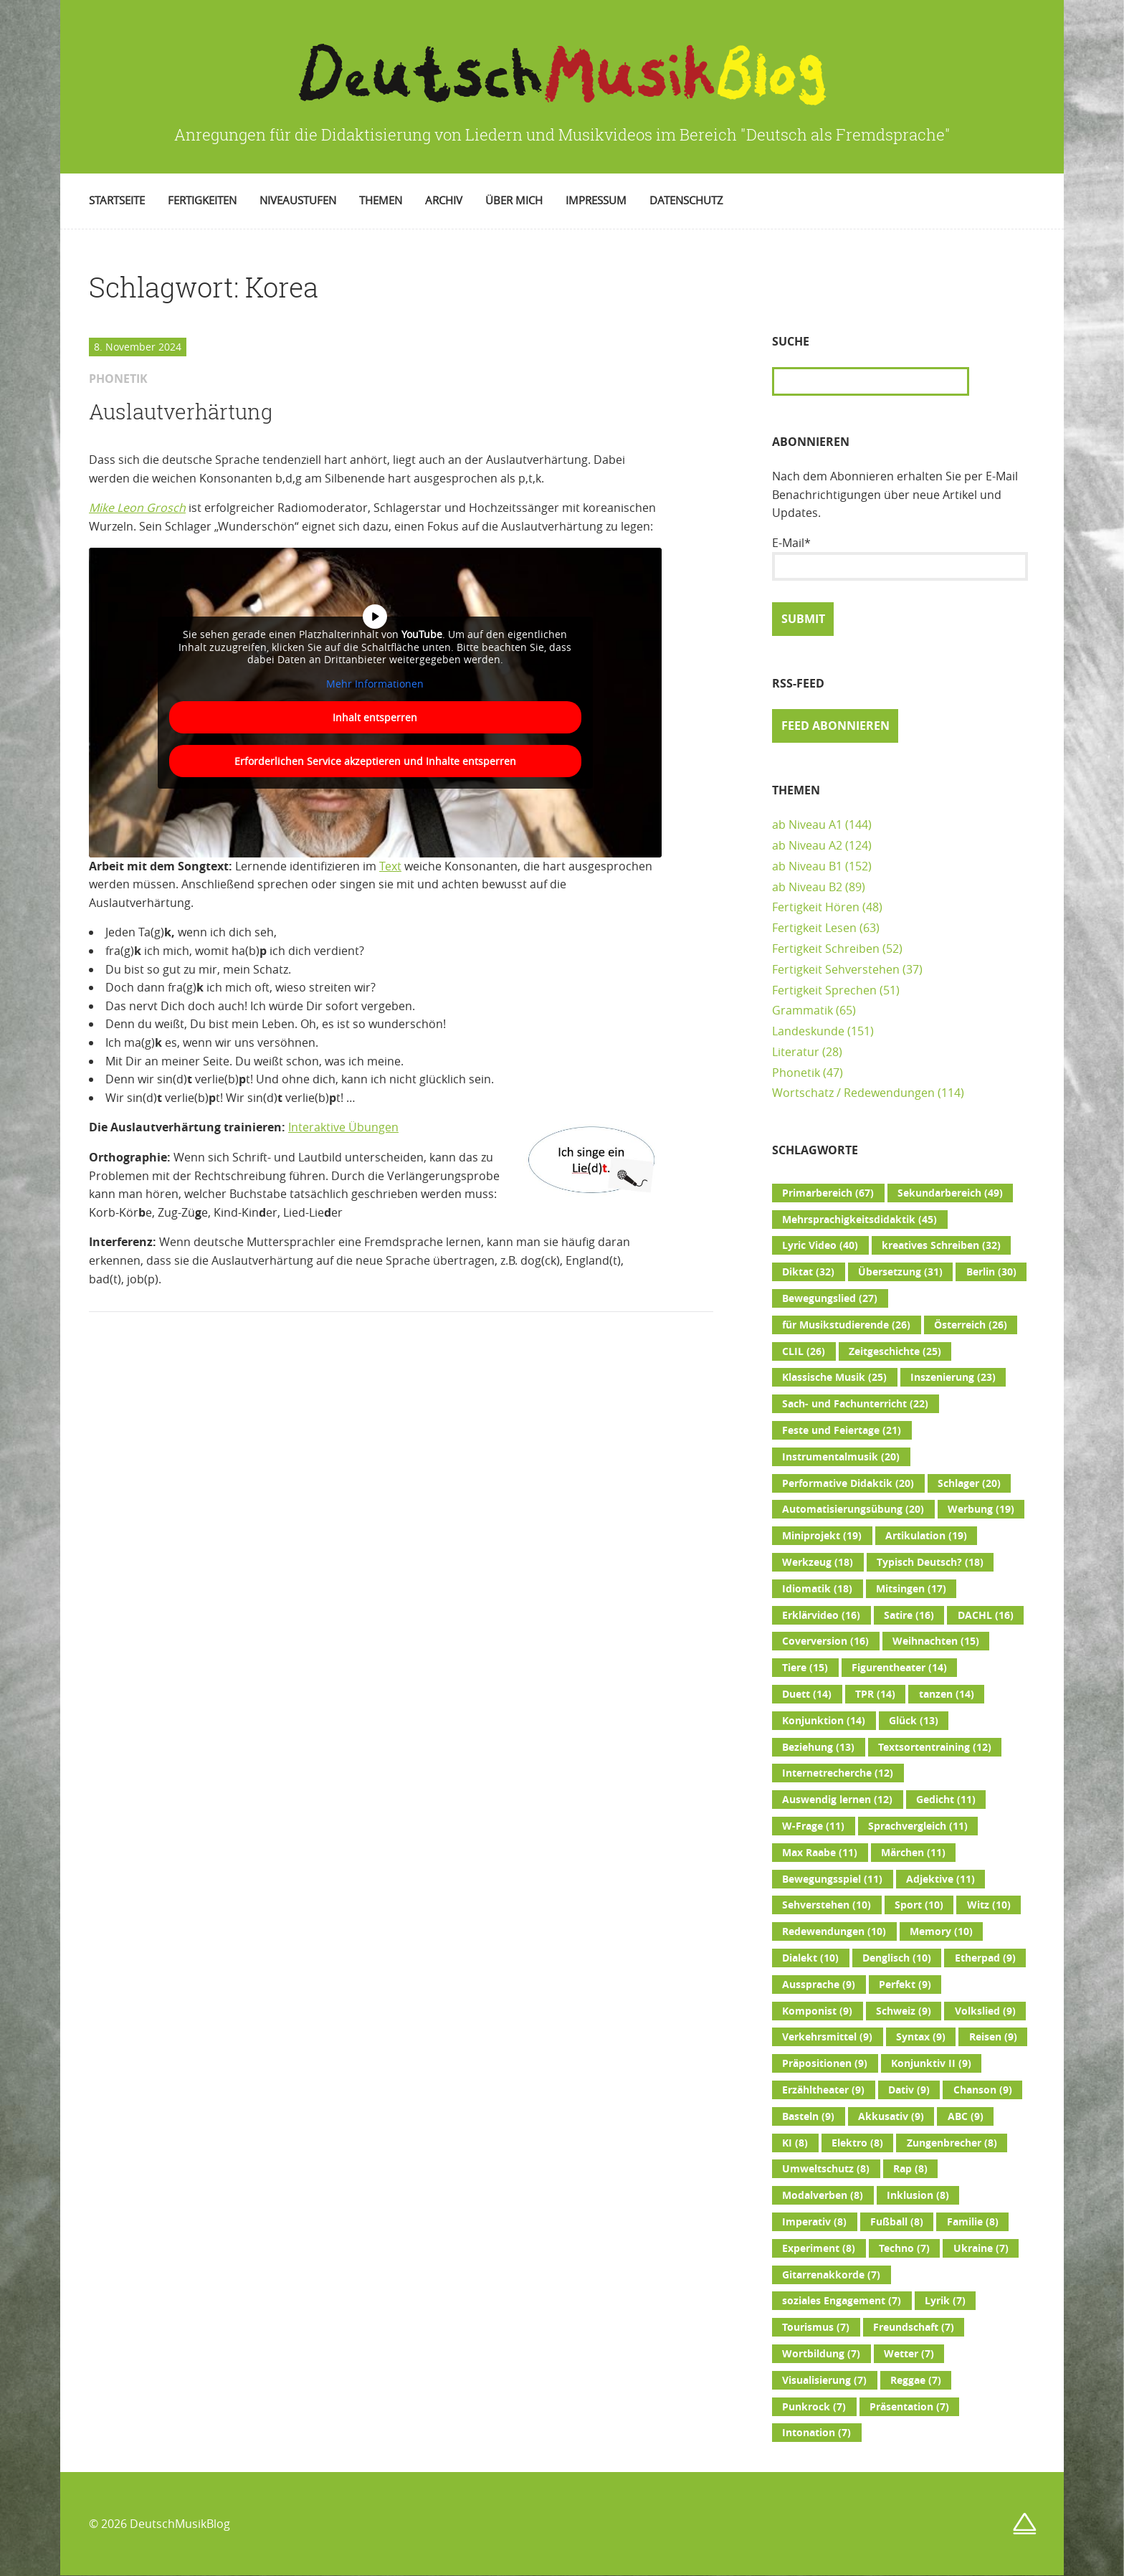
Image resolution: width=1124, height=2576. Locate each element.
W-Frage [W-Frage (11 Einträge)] (813, 1826)
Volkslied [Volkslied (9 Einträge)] (985, 2011)
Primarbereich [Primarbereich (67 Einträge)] (828, 1193)
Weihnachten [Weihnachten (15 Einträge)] (935, 1641)
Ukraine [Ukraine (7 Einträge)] (981, 2248)
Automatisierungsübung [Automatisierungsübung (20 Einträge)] (853, 1509)
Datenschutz (686, 200)
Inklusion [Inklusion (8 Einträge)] (918, 2195)
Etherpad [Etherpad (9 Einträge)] (985, 1958)
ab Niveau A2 (807, 845)
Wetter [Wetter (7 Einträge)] (909, 2354)
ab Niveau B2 (807, 887)
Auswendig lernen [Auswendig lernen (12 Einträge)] (837, 1799)
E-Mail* (900, 558)
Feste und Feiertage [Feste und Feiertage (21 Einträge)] (841, 1430)
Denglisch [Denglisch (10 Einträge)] (896, 1958)
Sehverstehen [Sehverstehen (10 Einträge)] (826, 1905)
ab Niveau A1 (807, 824)
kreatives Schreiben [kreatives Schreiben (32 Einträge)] (941, 1245)
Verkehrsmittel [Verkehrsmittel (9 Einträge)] (827, 2037)
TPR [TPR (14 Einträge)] (875, 1694)
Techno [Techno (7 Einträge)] (904, 2248)
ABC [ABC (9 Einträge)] (966, 2116)
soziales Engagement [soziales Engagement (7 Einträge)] (841, 2301)
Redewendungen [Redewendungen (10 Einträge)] (834, 1931)
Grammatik (802, 1010)
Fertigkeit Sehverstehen (836, 969)
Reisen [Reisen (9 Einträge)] (993, 2037)
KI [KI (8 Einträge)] (795, 2143)
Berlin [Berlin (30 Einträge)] (991, 1272)
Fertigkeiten (202, 200)
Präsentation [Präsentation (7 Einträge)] (909, 2407)
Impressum (596, 200)
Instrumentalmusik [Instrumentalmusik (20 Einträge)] (841, 1457)
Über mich (514, 200)
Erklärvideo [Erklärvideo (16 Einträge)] (821, 1615)
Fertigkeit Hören (815, 907)
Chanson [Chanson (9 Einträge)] (982, 2090)
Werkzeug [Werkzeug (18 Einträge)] (817, 1562)
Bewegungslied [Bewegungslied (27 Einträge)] (829, 1298)
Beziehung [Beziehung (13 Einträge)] (818, 1747)
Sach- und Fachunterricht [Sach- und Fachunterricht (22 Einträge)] (855, 1404)
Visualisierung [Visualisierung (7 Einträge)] (824, 2380)
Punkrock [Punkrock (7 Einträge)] (814, 2407)
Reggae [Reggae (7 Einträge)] (915, 2380)
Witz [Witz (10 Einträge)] (989, 1905)
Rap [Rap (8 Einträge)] (910, 2169)
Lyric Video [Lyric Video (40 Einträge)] (820, 1245)
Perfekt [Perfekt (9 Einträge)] (905, 1984)
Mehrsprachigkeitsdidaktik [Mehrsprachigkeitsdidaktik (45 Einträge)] (859, 1219)
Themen (380, 200)
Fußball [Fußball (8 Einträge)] (896, 2222)
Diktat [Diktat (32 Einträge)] (808, 1272)
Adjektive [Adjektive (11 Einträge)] (940, 1879)
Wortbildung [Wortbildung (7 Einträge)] (821, 2354)
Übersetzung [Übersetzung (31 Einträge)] (900, 1272)
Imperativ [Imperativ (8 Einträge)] (814, 2222)
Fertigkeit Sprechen (824, 990)
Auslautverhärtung (180, 411)
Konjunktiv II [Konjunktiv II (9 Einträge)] (931, 2063)
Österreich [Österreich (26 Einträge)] (970, 1325)
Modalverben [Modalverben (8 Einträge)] (822, 2195)
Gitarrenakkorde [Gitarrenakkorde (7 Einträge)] (831, 2275)
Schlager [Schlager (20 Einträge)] (969, 1483)
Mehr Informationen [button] (375, 683)
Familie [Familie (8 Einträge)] (973, 2222)
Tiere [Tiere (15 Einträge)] (805, 1667)
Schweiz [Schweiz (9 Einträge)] (903, 2011)
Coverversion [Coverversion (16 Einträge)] (825, 1641)
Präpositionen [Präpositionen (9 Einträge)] (824, 2063)
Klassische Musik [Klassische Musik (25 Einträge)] (834, 1377)
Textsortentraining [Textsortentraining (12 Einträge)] (934, 1747)
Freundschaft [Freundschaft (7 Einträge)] (913, 2327)
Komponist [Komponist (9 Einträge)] (817, 2011)
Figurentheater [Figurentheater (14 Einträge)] (899, 1667)
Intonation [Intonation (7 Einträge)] (816, 2432)
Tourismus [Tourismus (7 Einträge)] (815, 2327)
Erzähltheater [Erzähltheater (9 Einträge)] (823, 2090)
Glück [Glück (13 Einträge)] (913, 1721)
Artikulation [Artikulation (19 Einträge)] (926, 1536)
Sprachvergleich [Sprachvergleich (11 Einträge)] (918, 1826)
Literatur (795, 1052)
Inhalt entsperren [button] (375, 717)
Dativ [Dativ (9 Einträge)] (909, 2090)
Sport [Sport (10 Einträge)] (919, 1905)
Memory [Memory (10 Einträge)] (941, 1931)
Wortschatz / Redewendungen (853, 1093)
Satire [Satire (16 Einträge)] (909, 1615)
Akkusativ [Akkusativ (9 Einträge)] (891, 2116)
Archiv (443, 200)
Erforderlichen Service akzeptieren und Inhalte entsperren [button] (375, 761)
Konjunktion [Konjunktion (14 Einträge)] (823, 1721)
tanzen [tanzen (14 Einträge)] (946, 1694)
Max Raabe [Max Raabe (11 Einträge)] (819, 1852)
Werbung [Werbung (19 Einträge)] (981, 1509)
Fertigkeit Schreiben (826, 948)
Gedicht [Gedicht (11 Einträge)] (946, 1799)
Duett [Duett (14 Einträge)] (807, 1694)
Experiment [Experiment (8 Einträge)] (818, 2248)
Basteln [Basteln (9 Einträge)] (808, 2116)
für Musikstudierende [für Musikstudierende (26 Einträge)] (846, 1325)
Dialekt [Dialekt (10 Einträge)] (810, 1958)
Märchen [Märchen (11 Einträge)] (913, 1852)
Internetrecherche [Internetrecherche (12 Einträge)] (837, 1773)
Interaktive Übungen (343, 1127)
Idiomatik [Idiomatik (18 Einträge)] (817, 1589)
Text (390, 866)
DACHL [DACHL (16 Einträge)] (986, 1615)
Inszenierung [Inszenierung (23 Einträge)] (953, 1377)
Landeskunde (808, 1031)
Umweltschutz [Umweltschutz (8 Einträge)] (826, 2169)
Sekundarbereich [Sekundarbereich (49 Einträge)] (950, 1193)
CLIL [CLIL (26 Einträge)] (803, 1351)
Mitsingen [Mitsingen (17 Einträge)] (911, 1589)
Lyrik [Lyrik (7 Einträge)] (945, 2301)
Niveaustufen (297, 200)
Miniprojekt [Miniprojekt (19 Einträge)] (822, 1536)
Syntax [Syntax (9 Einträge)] (921, 2037)
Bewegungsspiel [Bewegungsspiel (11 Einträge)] (832, 1879)
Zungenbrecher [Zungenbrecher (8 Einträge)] (952, 2143)
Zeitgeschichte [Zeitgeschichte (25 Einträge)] (895, 1351)
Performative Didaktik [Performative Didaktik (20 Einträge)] (848, 1483)
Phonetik (796, 1072)
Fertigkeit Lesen (814, 928)
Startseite (117, 200)
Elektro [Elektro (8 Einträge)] (857, 2143)
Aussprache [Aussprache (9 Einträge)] (818, 1984)
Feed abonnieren (835, 725)
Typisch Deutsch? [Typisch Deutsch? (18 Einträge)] (930, 1562)
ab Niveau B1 (807, 866)
